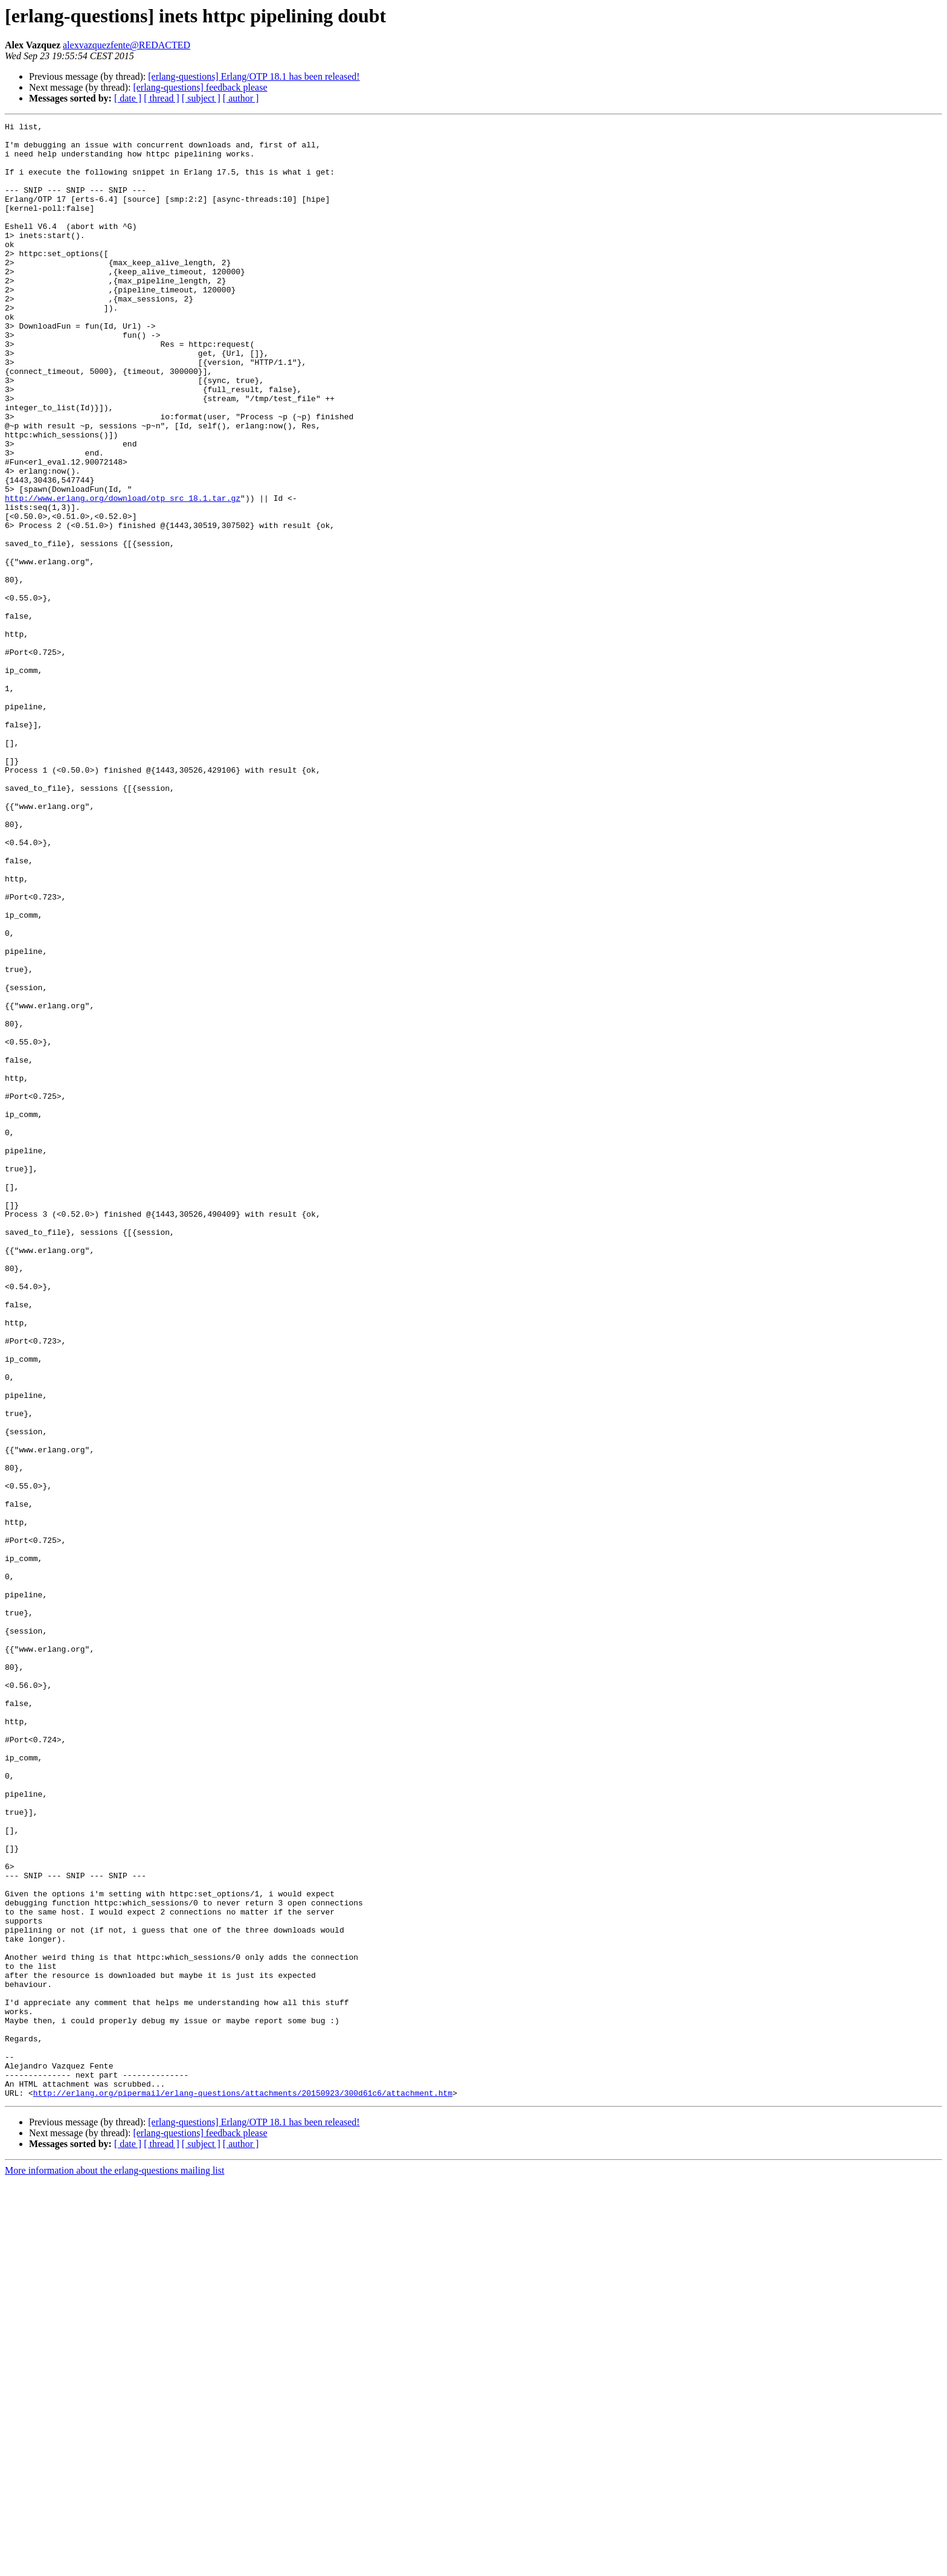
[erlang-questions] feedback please (200, 87)
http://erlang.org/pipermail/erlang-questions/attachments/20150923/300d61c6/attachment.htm (242, 2487)
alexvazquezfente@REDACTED (126, 45)
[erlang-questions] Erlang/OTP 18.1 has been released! (253, 76)
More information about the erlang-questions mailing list (114, 2565)
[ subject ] (201, 98)
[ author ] (241, 98)
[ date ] (127, 98)
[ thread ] (161, 98)
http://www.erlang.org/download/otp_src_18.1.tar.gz (122, 573)
